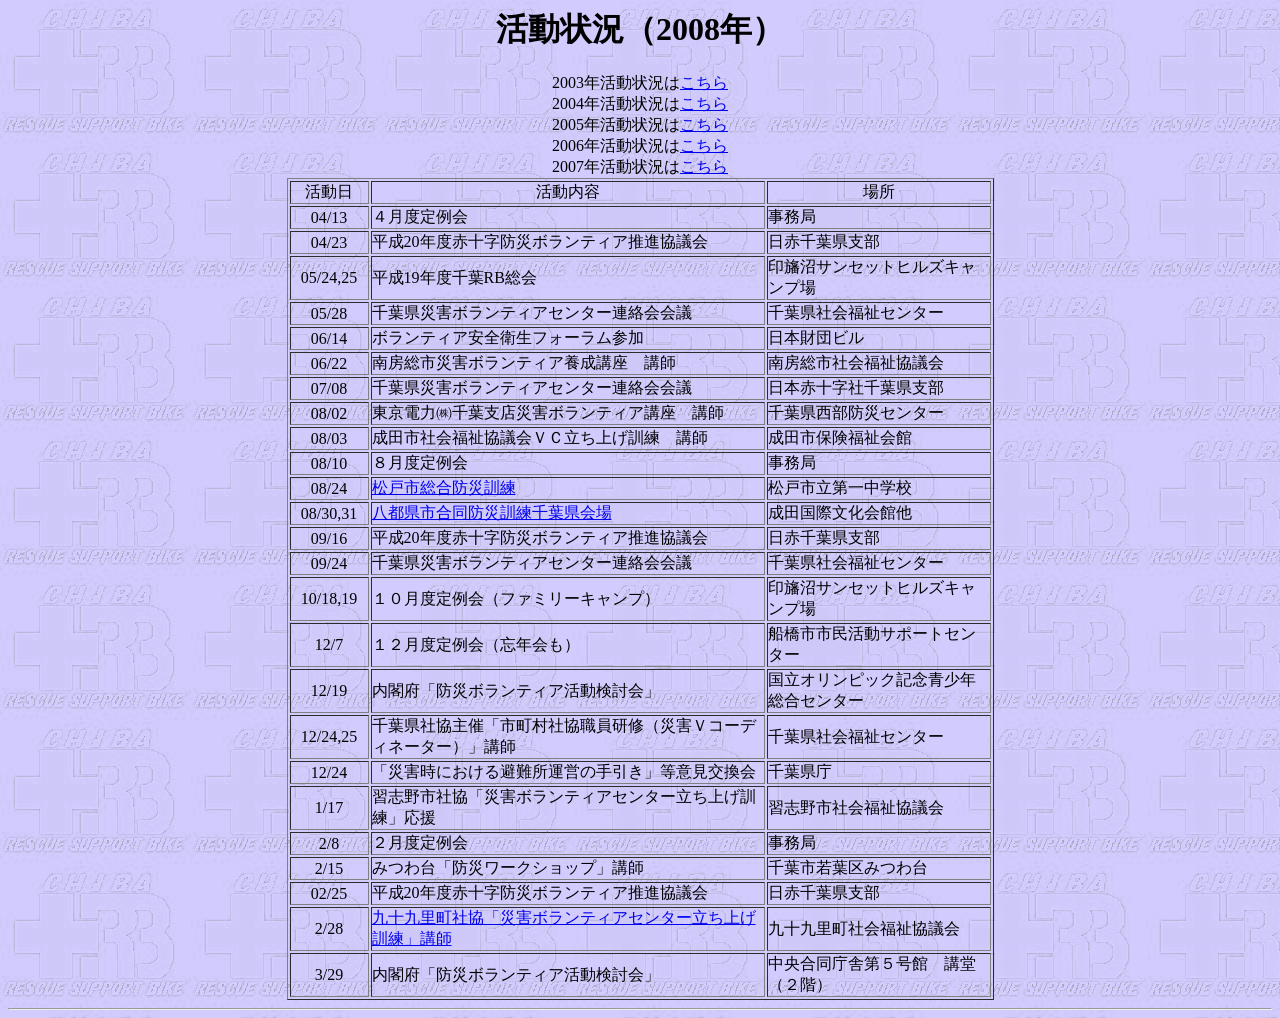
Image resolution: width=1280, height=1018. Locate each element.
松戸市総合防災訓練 (444, 487)
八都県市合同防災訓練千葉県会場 (492, 512)
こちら (704, 82)
